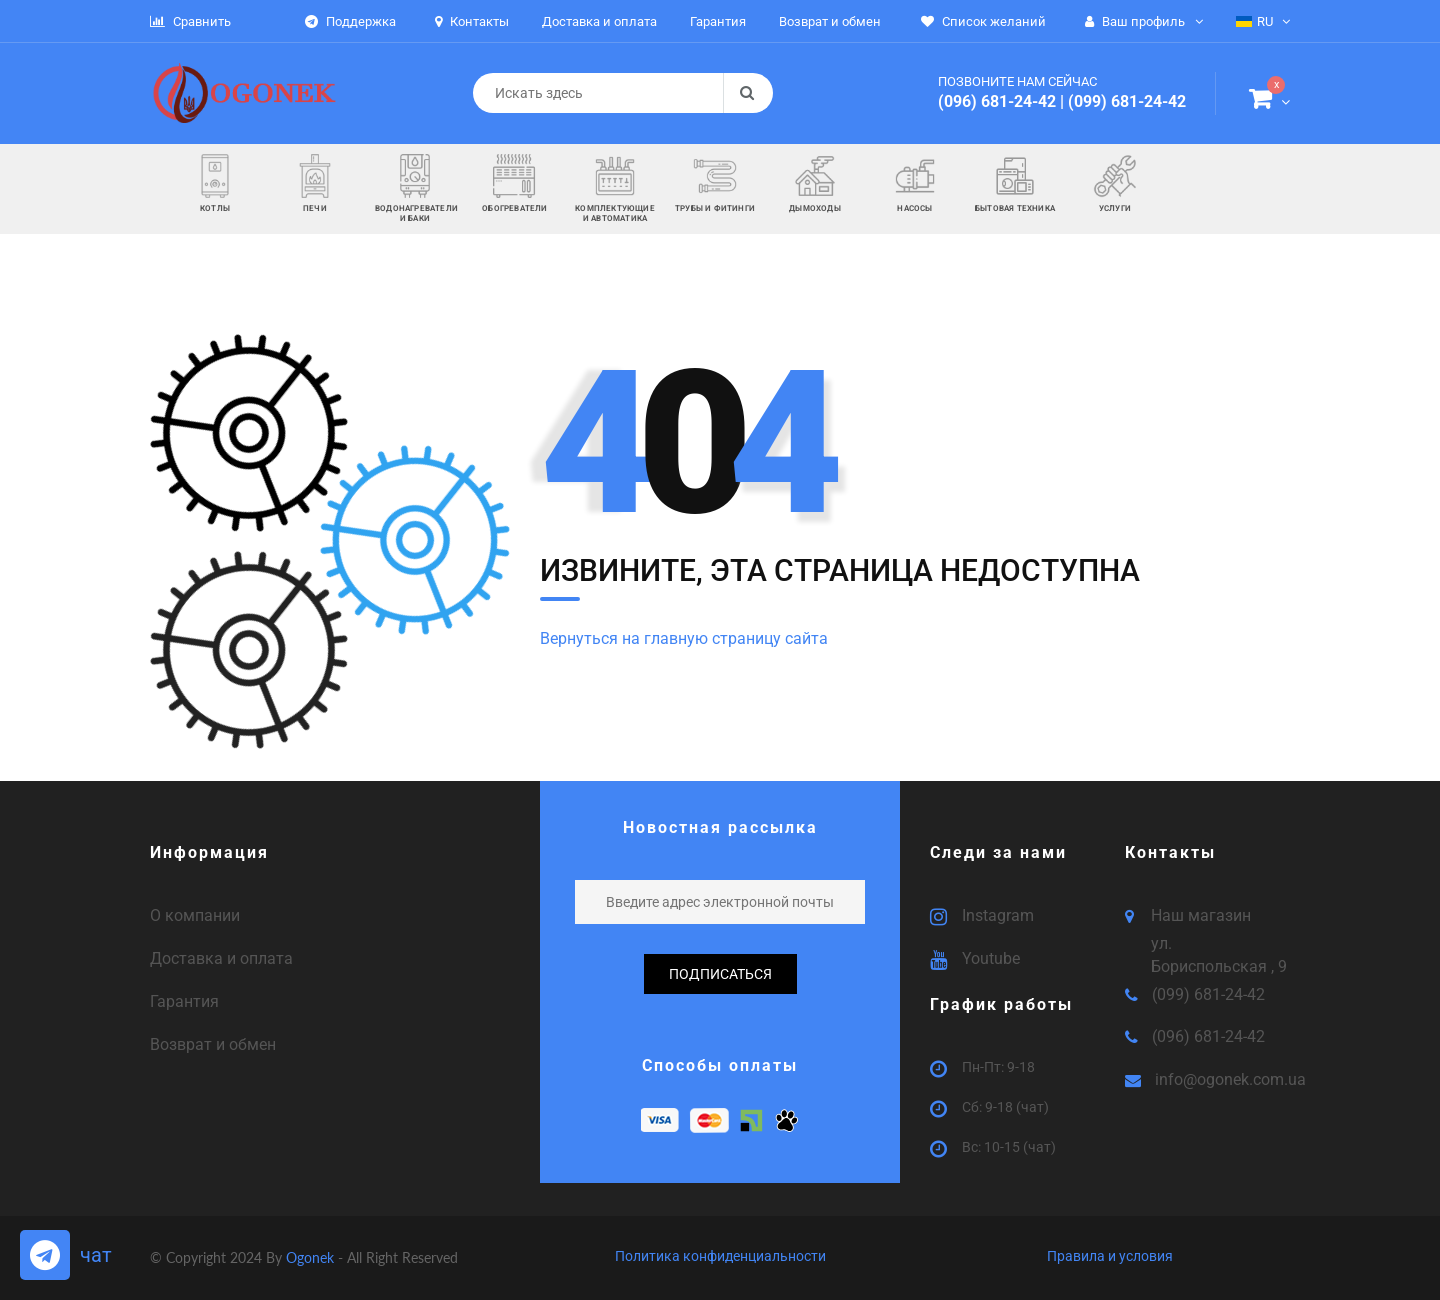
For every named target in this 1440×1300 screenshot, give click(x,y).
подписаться (720, 974)
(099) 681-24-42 (1127, 101)
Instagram (998, 915)
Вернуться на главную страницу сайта (684, 638)
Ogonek (312, 1257)
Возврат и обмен (213, 1044)
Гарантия (184, 1001)
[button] (1269, 102)
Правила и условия (1110, 1256)
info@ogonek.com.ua (1230, 1079)
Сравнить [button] (190, 21)
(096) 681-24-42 (997, 101)
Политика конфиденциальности (720, 1256)
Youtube (991, 958)
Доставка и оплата (221, 958)
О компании (195, 915)
